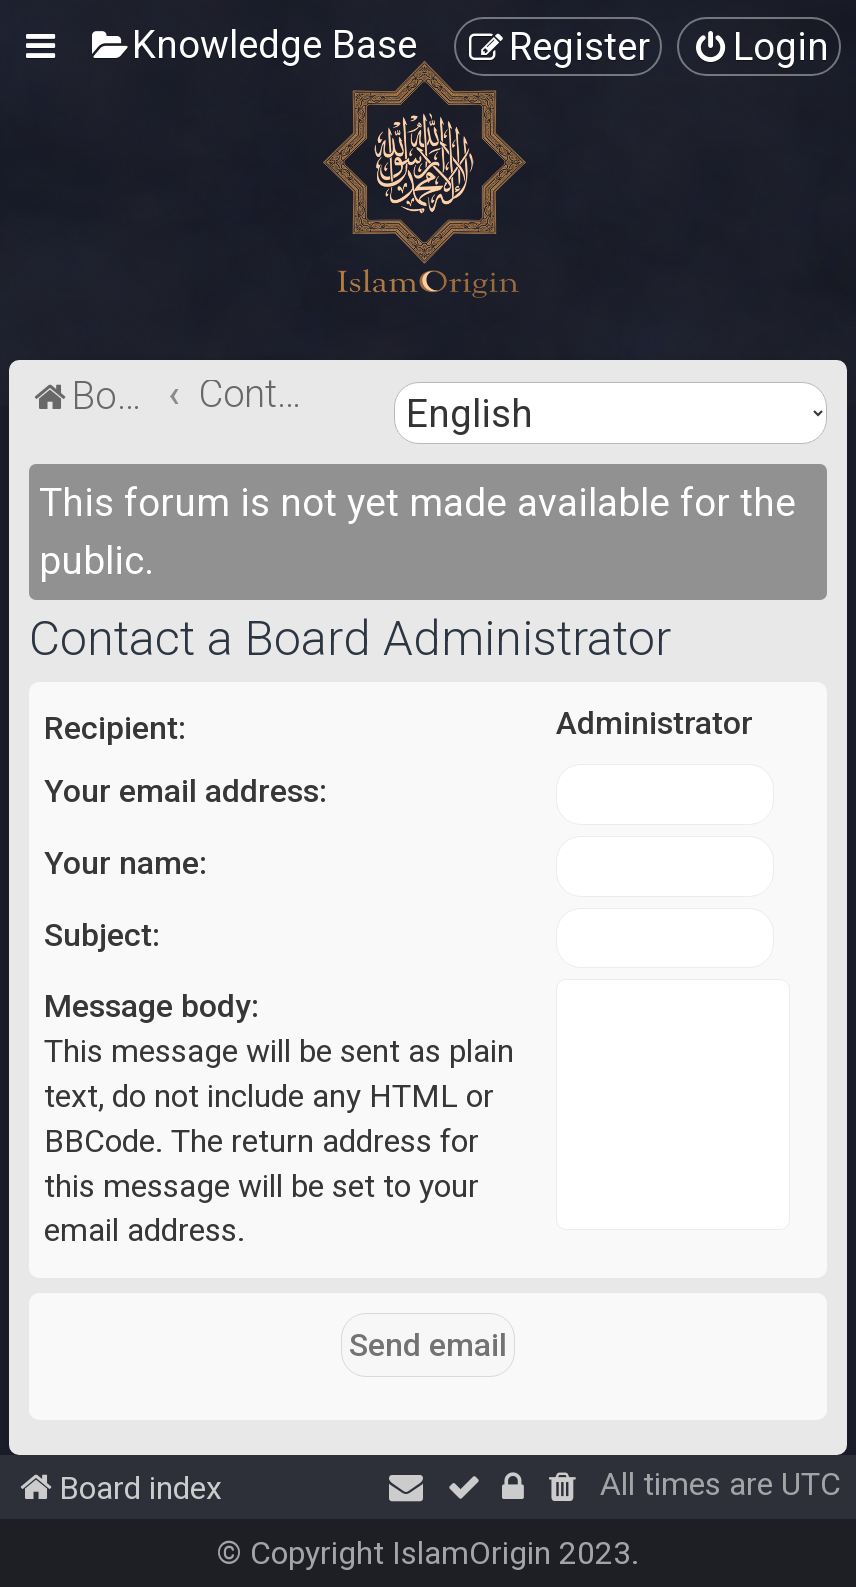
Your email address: (185, 791)
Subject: (102, 934)
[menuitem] (253, 44)
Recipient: (115, 728)
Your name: (125, 863)
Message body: (151, 1006)
